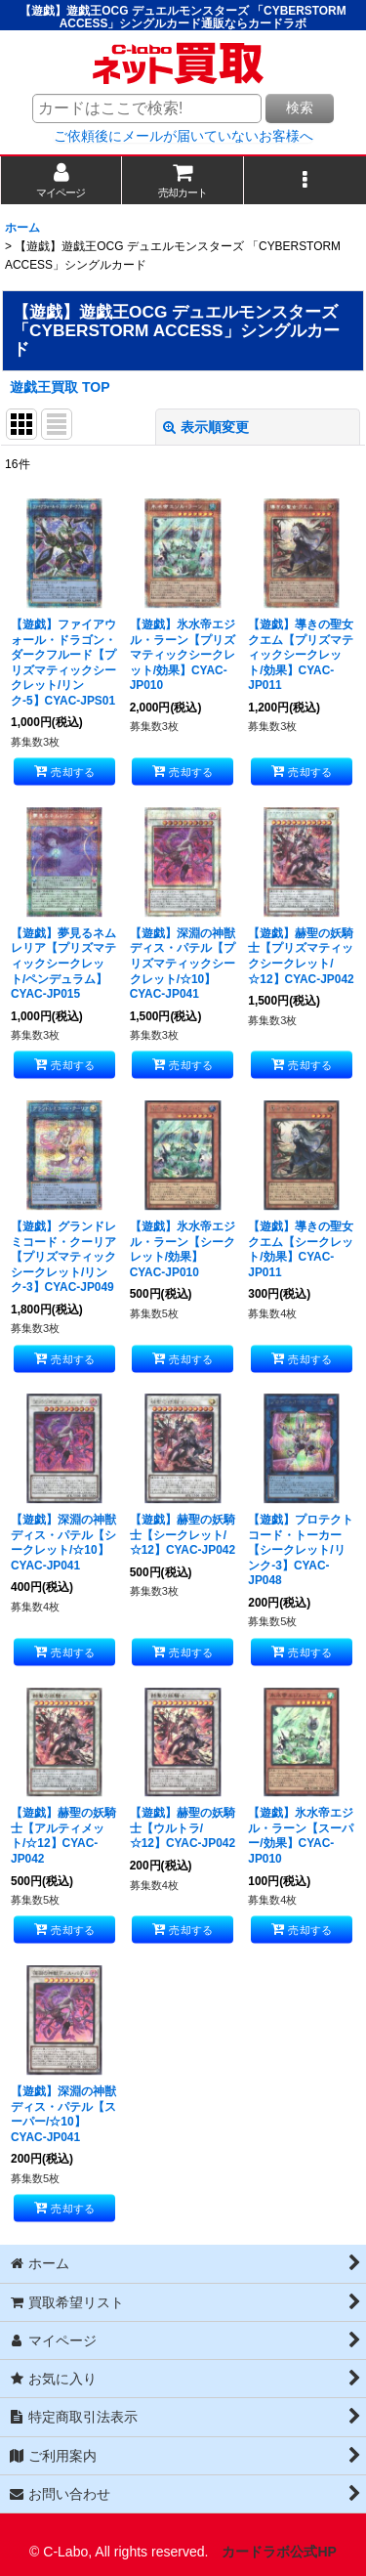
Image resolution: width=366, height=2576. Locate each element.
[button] (305, 180)
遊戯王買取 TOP (60, 387)
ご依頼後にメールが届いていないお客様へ (183, 136)
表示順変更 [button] (206, 427)
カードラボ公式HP (279, 2551)
